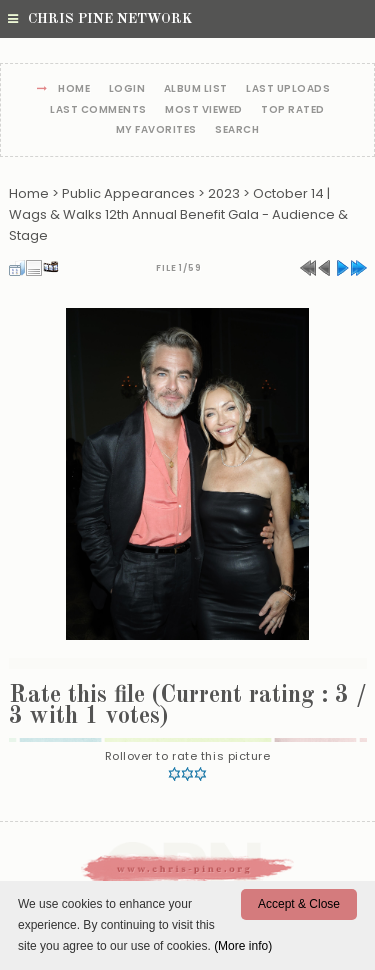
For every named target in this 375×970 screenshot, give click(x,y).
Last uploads (288, 89)
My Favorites (156, 130)
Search (237, 130)
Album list (196, 89)
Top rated (293, 110)
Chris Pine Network (100, 19)
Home (74, 89)
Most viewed (204, 110)
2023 (224, 193)
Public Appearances (128, 193)
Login (127, 89)
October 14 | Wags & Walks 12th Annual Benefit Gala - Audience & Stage (178, 214)
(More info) (243, 946)
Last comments (98, 110)
